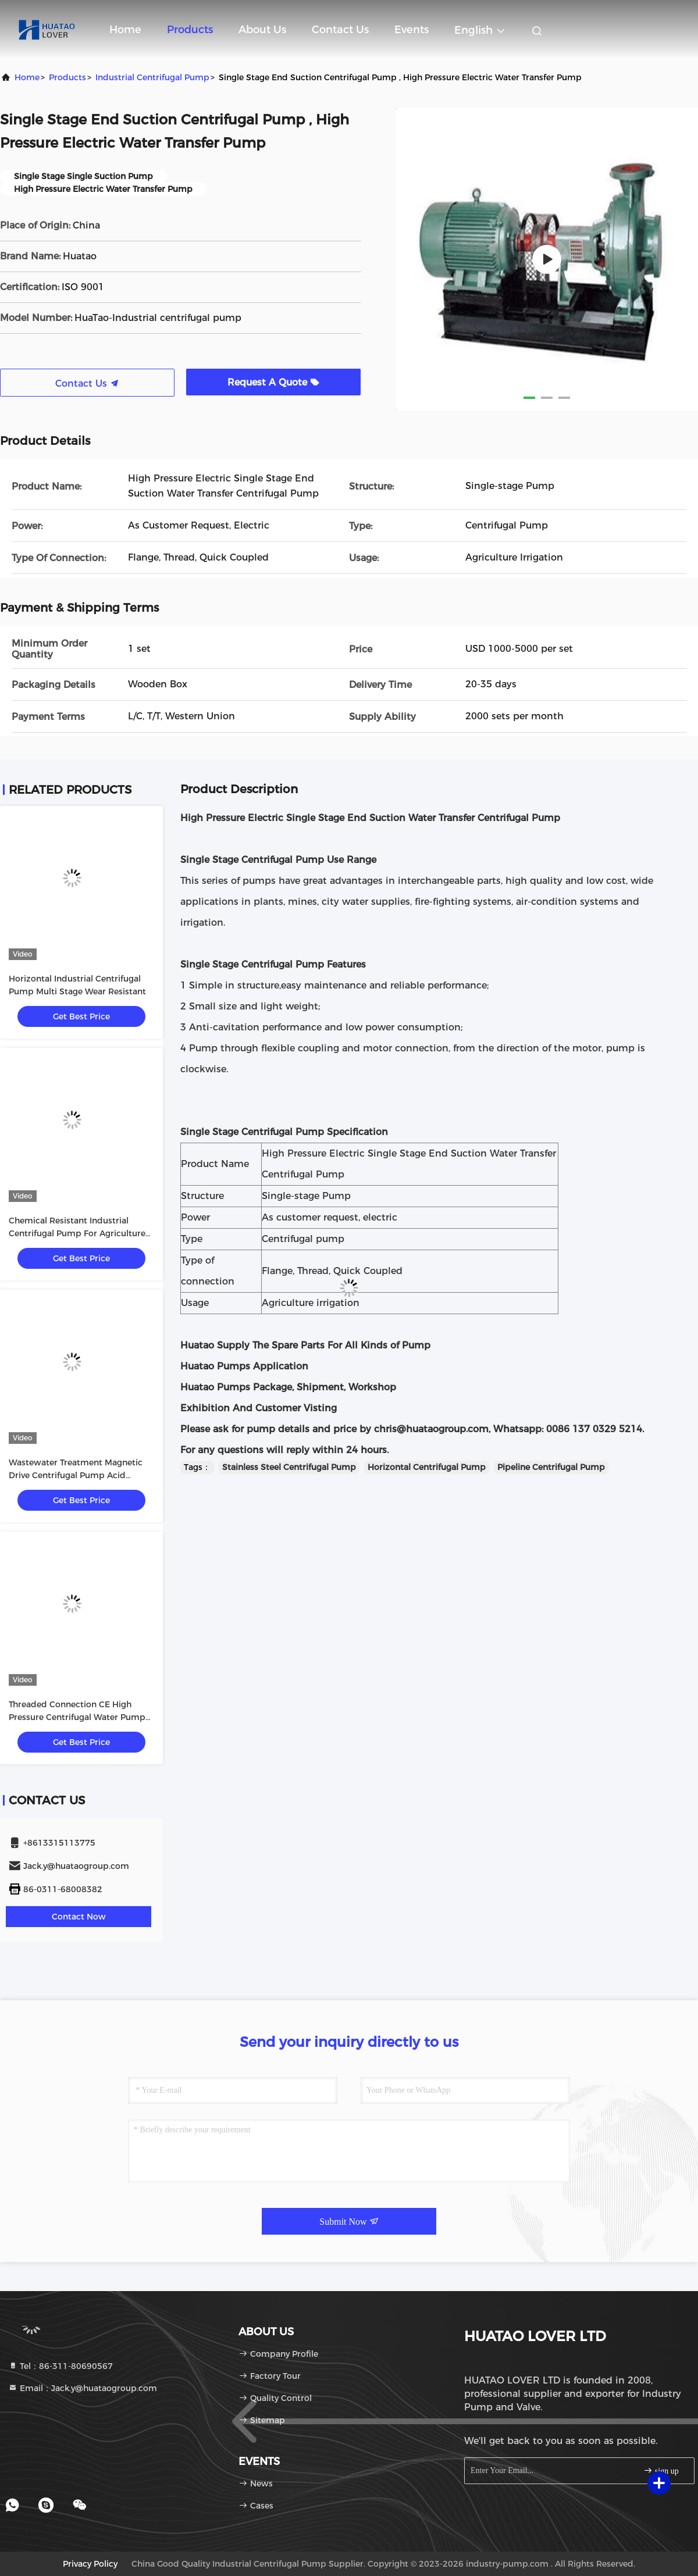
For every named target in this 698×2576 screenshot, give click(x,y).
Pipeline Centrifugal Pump (551, 1467)
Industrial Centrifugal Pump (152, 77)
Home (125, 29)
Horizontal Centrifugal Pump (427, 1467)
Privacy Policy (90, 2564)
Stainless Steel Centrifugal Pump (289, 1467)
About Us (262, 29)
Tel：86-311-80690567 (60, 2366)
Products (190, 29)
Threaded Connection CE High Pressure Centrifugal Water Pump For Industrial (77, 1717)
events (411, 29)
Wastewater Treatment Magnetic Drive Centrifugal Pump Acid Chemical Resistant (76, 1475)
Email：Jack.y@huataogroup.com (82, 2388)
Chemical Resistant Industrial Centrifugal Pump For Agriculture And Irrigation (77, 1233)
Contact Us (340, 29)
